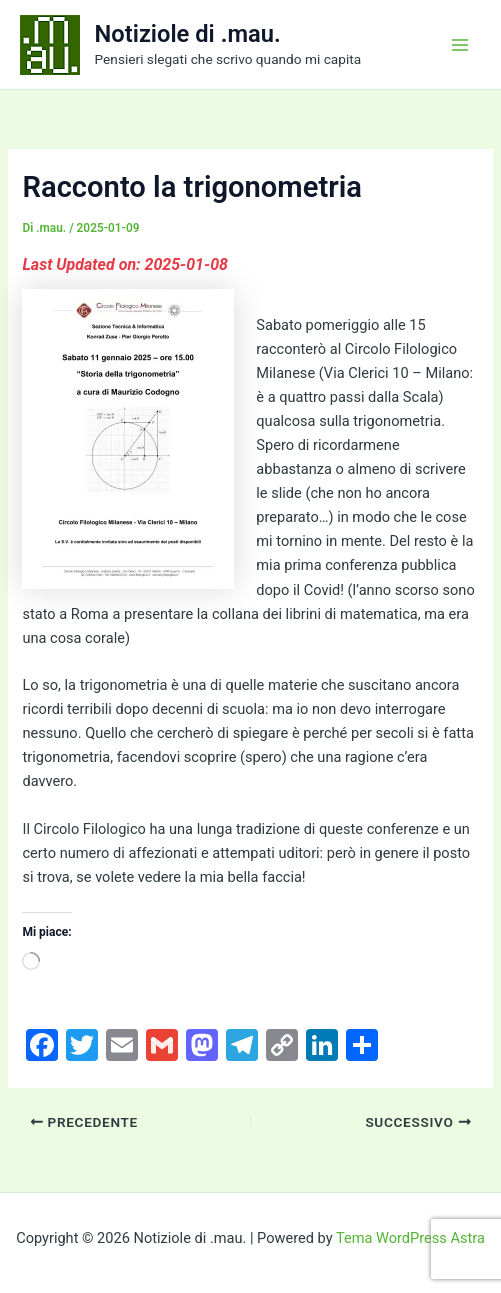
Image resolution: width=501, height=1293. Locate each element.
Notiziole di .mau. (188, 34)
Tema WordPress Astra (410, 1238)
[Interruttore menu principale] (460, 45)
